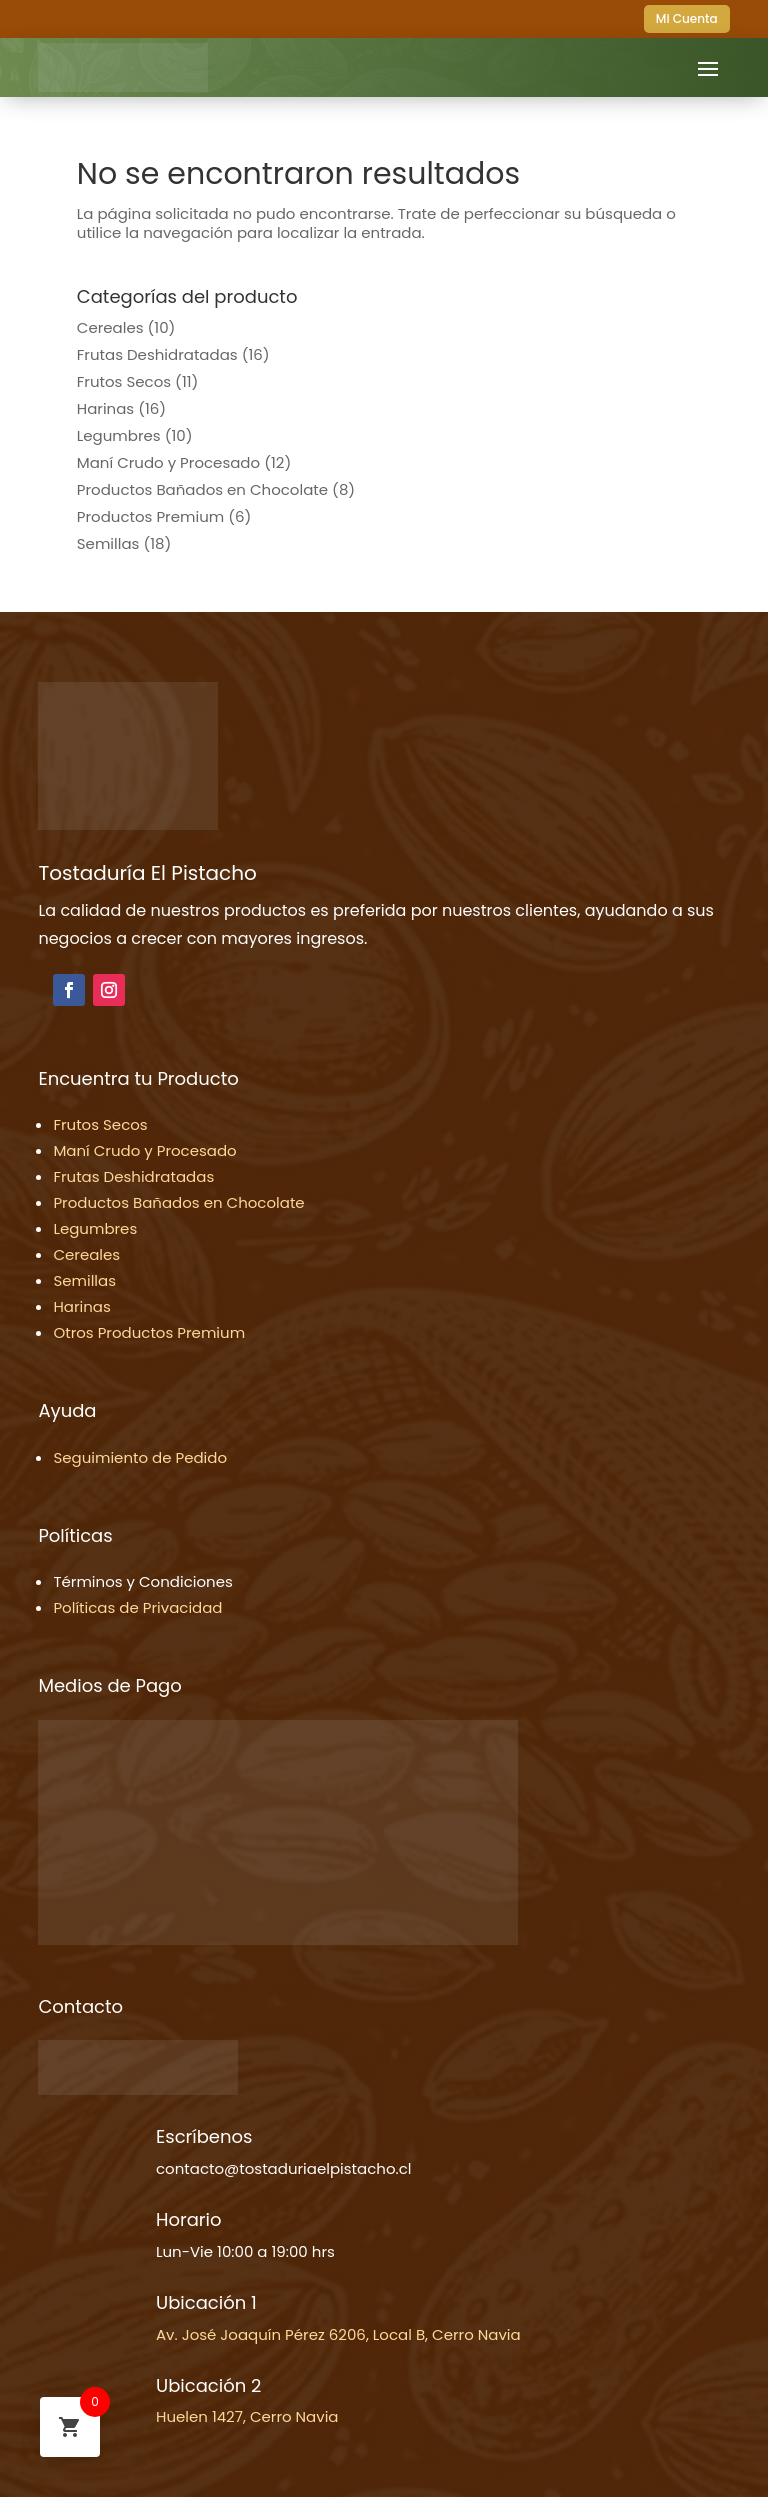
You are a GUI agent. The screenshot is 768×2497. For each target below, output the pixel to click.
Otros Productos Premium (149, 1332)
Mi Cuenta (687, 18)
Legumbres (119, 435)
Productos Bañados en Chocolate (202, 489)
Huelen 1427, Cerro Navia (247, 2416)
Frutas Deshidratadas (157, 354)
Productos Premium (150, 516)
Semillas (108, 543)
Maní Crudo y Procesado (168, 462)
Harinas (105, 408)
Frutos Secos (124, 381)
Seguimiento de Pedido (140, 1457)
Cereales (110, 327)
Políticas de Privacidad (137, 1607)
